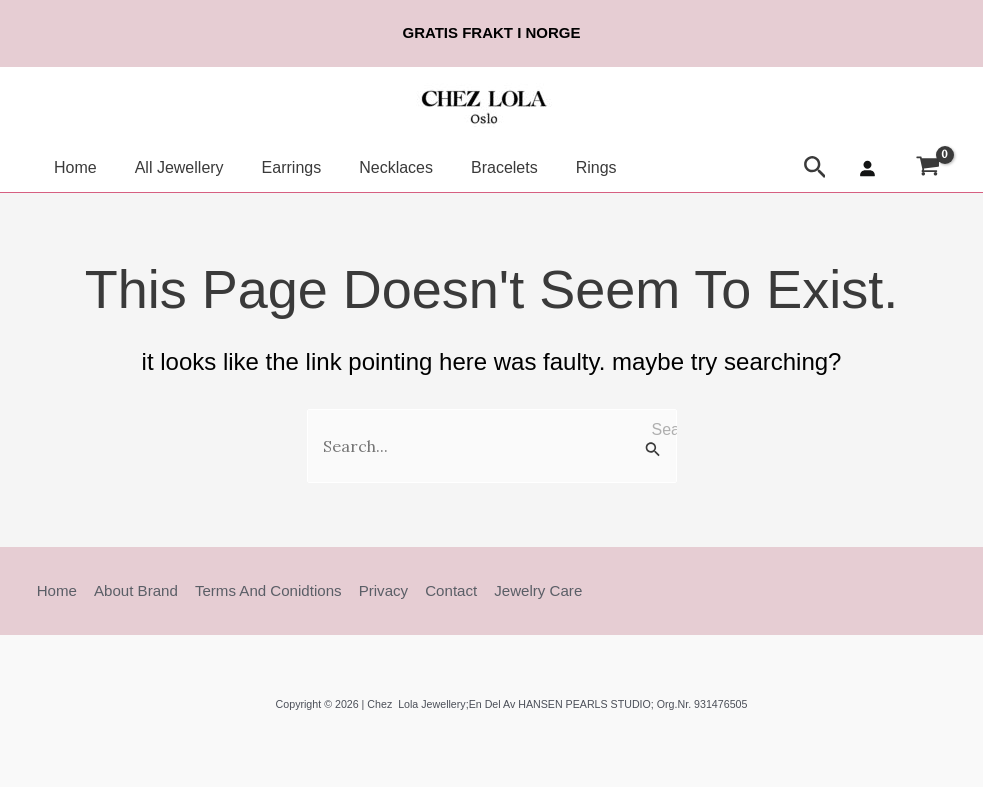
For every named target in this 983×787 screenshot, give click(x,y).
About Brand (131, 590)
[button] (815, 168)
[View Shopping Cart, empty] (927, 168)
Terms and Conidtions (261, 590)
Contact (440, 590)
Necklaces (375, 167)
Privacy (373, 590)
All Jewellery (170, 167)
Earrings (277, 167)
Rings (563, 167)
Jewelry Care (524, 590)
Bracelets (477, 167)
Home (72, 167)
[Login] (867, 168)
